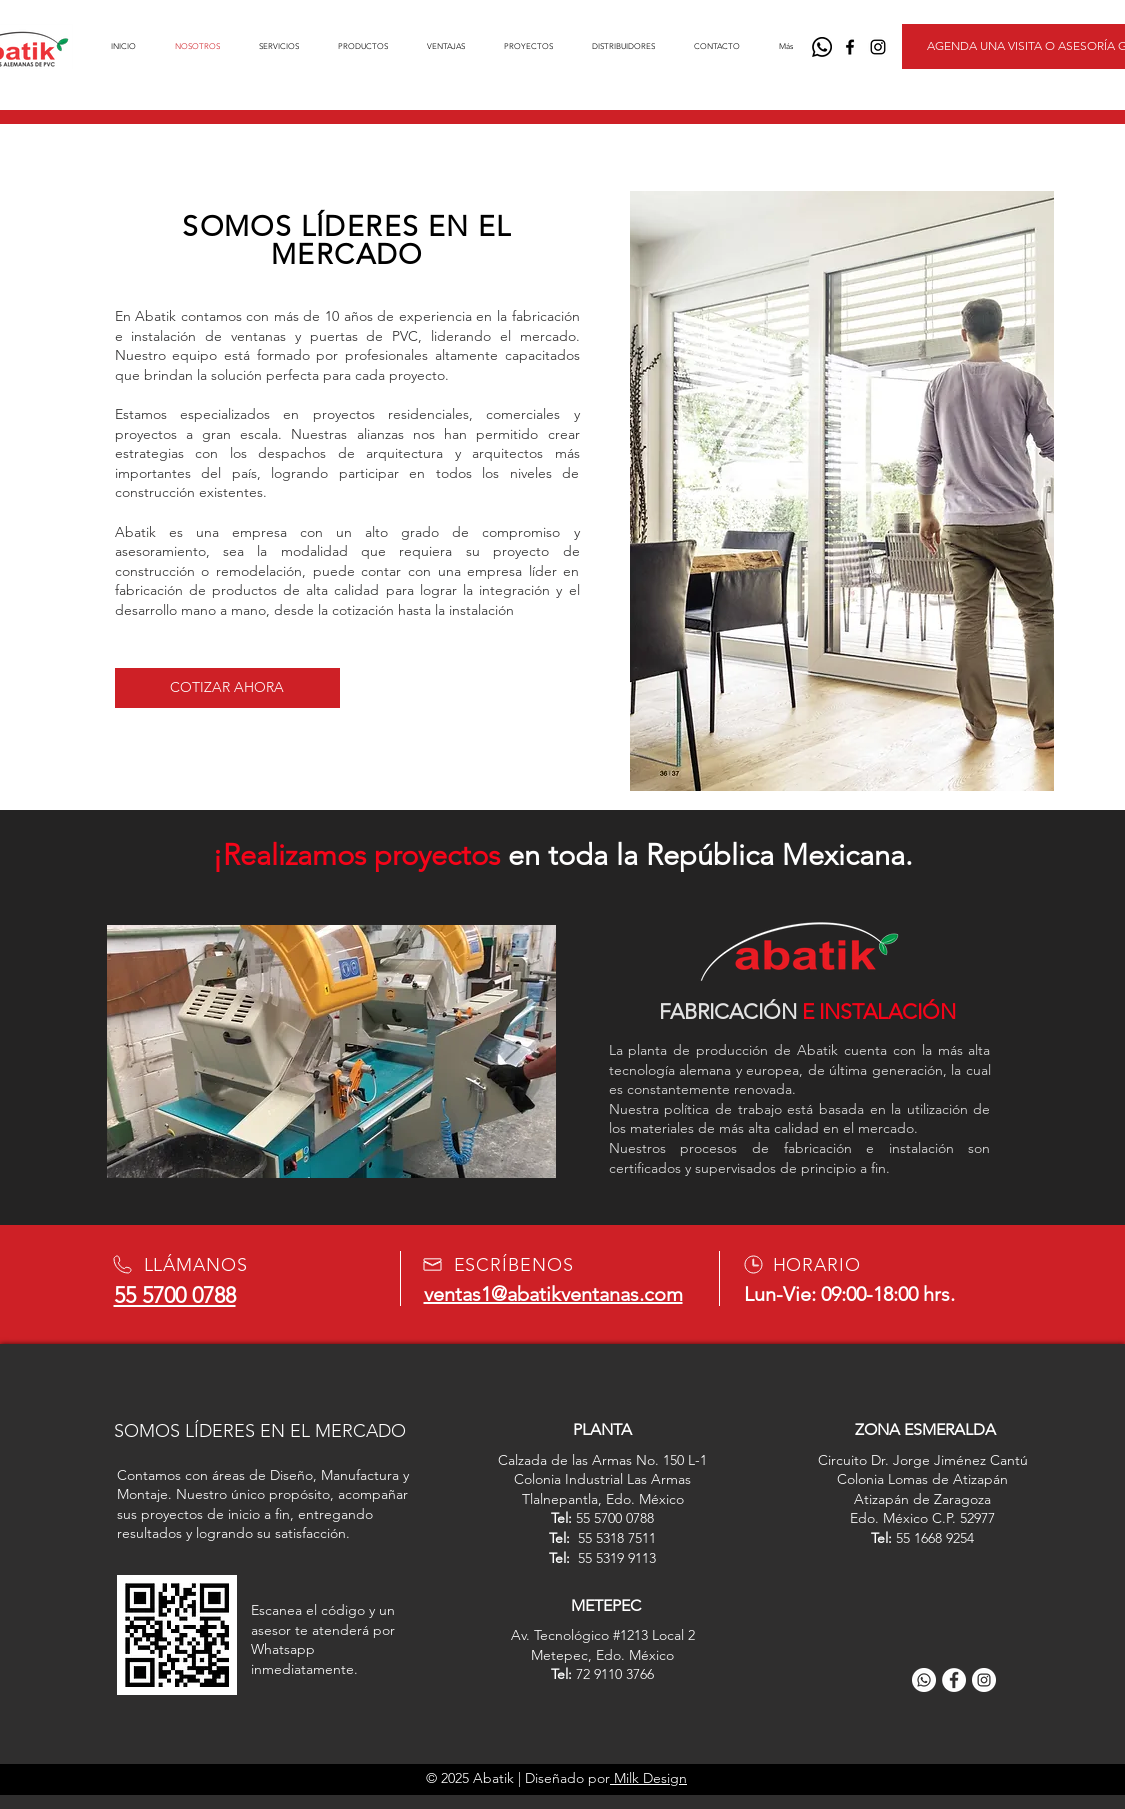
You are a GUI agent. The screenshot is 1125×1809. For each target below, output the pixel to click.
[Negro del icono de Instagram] (878, 47)
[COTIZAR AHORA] (227, 688)
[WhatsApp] (822, 47)
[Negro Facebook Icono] (850, 47)
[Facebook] (954, 1680)
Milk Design (648, 1778)
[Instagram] (984, 1680)
